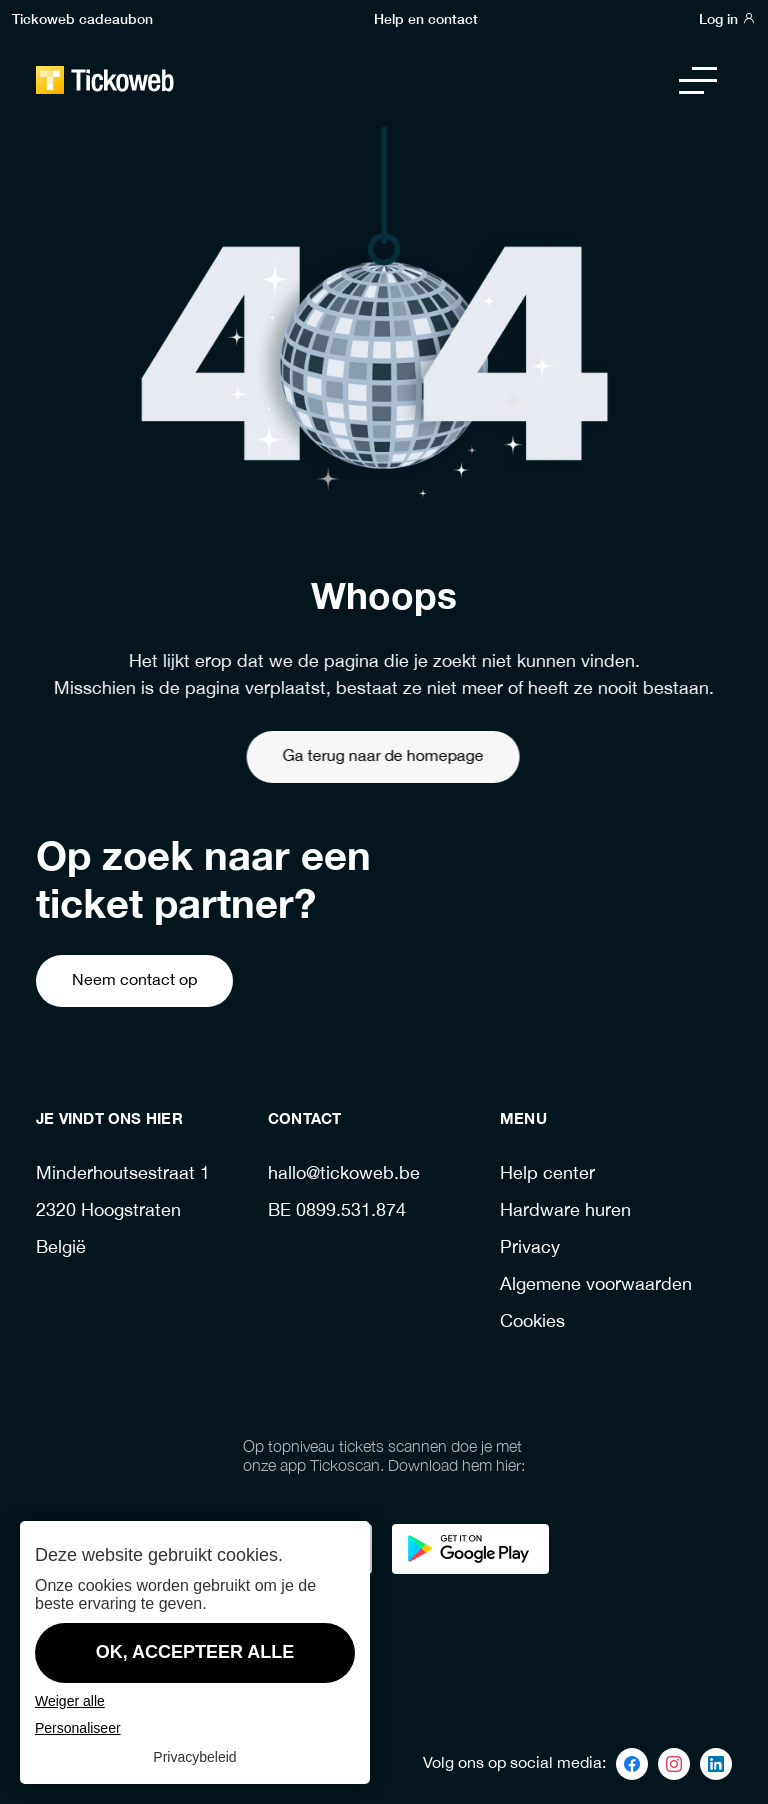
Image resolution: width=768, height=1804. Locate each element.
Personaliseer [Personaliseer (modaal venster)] (78, 1728)
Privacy (530, 1248)
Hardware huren (565, 1211)
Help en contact (426, 18)
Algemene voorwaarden (596, 1285)
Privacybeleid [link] (194, 1757)
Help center (547, 1174)
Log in (727, 18)
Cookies (532, 1322)
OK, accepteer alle (195, 1652)
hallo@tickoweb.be (344, 1174)
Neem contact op (134, 980)
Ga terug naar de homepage (342, 756)
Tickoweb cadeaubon (82, 18)
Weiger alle (70, 1701)
